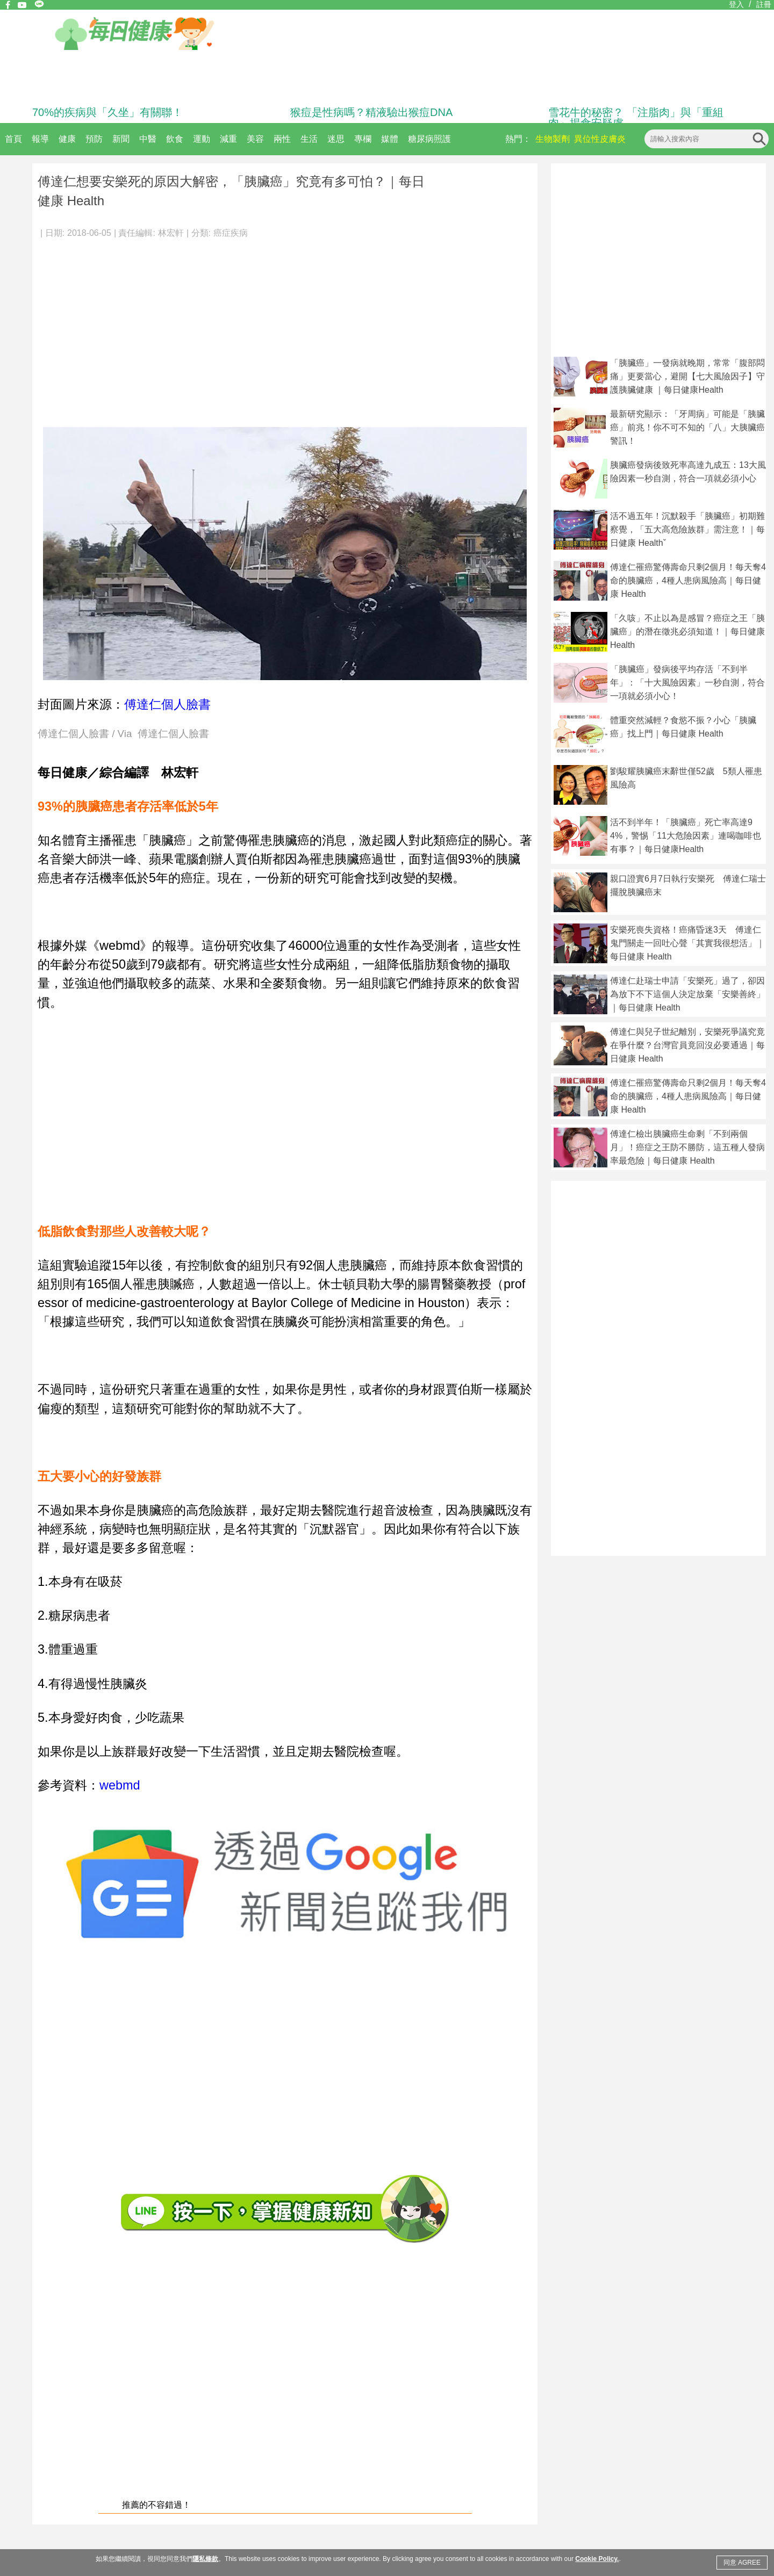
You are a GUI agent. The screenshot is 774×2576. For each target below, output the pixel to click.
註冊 (763, 4)
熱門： (518, 138)
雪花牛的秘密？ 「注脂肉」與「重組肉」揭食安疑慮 (635, 117)
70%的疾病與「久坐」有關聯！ (107, 112)
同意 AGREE (742, 2562)
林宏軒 (171, 232)
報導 (40, 138)
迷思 (336, 138)
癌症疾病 (230, 232)
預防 (94, 138)
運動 (201, 138)
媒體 (389, 138)
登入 (736, 4)
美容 (255, 138)
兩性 (282, 138)
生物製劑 (552, 138)
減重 (228, 138)
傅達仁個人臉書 (167, 704)
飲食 (174, 138)
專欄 (362, 138)
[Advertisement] (285, 327)
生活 (309, 138)
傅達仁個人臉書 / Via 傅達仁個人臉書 (123, 734)
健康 (67, 138)
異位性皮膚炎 (600, 138)
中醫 (147, 138)
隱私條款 (205, 2559)
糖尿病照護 (429, 138)
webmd (119, 1785)
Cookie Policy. (597, 2559)
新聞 (121, 138)
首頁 (13, 138)
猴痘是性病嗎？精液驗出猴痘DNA (371, 112)
